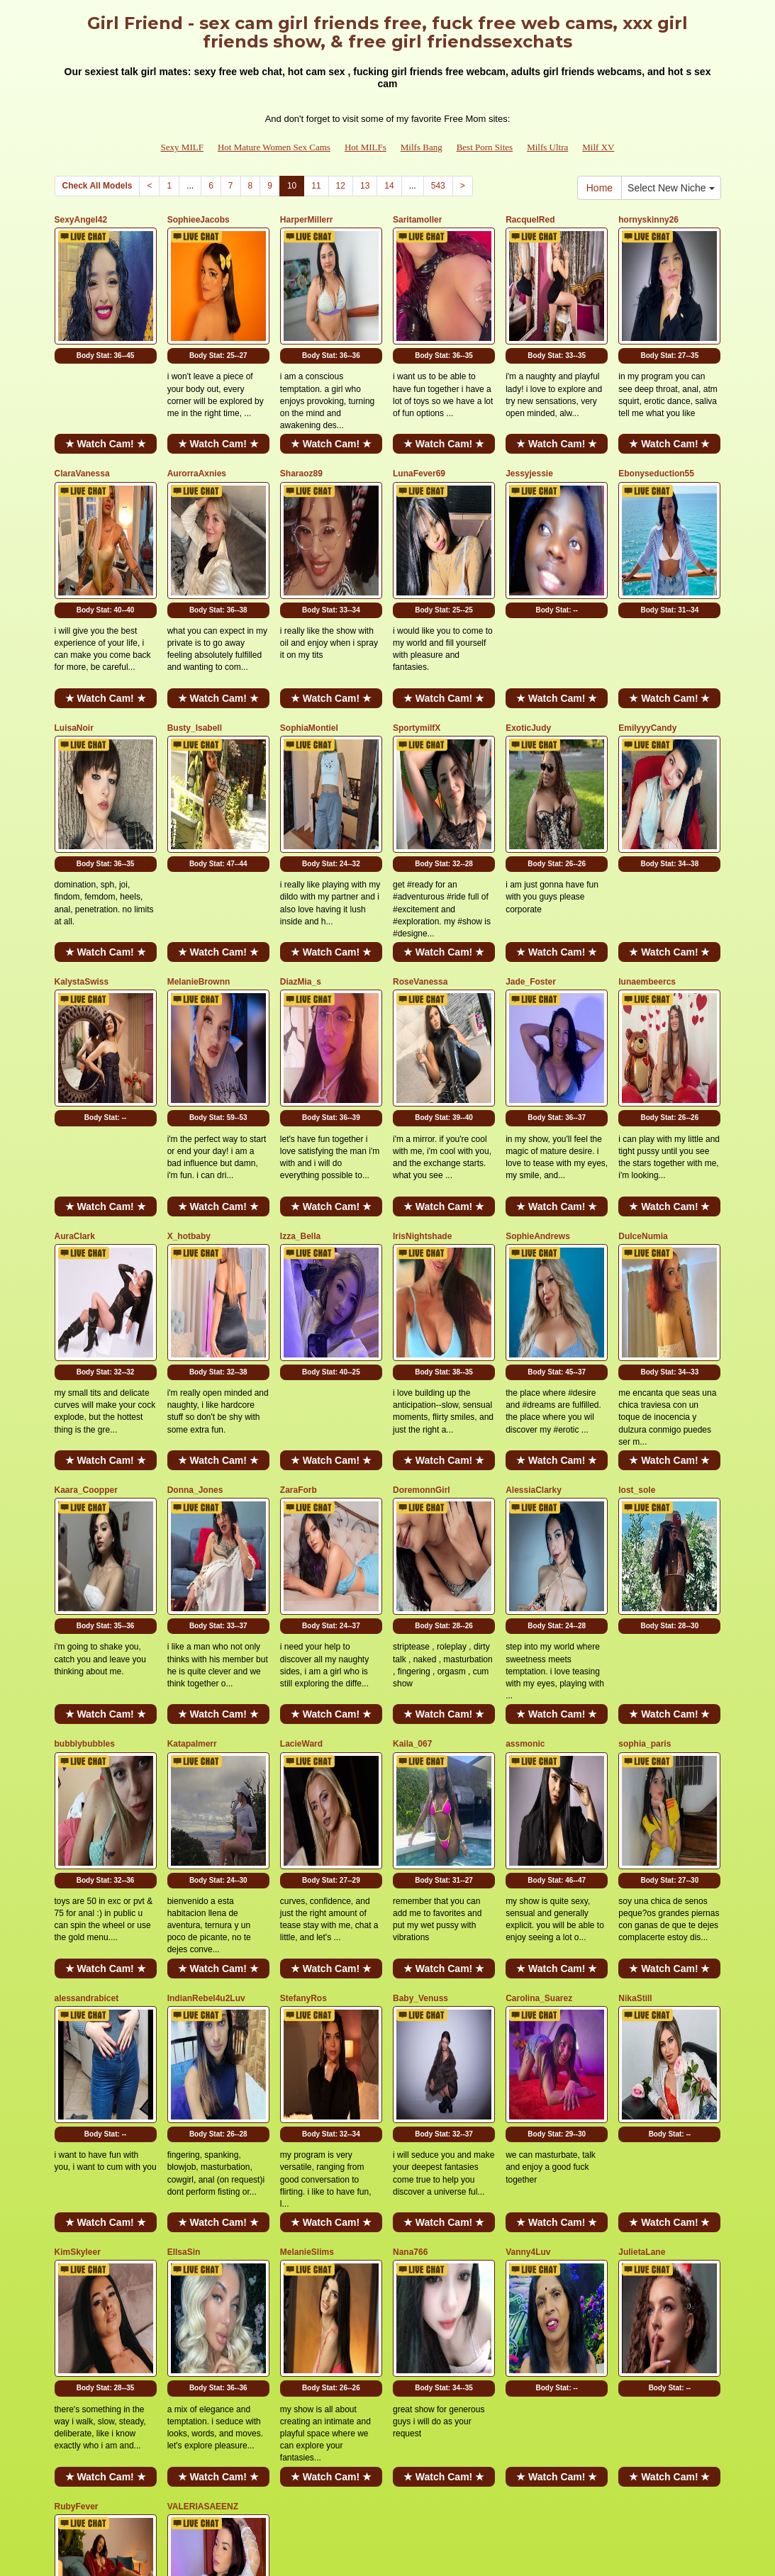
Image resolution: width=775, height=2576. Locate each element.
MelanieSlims (307, 1940)
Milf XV (598, 147)
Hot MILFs (365, 147)
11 (315, 186)
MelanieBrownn (198, 865)
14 (389, 186)
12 (340, 186)
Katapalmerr (192, 1511)
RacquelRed (530, 220)
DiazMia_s (300, 865)
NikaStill (635, 1725)
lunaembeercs (647, 865)
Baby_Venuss (420, 1725)
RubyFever (77, 2156)
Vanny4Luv (528, 1940)
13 (364, 186)
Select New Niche (671, 188)
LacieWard (301, 1511)
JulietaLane (641, 1940)
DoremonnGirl (421, 1295)
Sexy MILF (182, 147)
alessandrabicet (87, 1725)
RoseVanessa (420, 865)
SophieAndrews (538, 1080)
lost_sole (636, 1295)
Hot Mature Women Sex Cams (274, 147)
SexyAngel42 (81, 220)
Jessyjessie (529, 434)
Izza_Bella (300, 1080)
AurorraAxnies (196, 434)
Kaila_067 (412, 1511)
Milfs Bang (421, 147)
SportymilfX (416, 650)
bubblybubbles (85, 1511)
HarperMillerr (306, 220)
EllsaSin (184, 1940)
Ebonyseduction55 (656, 434)
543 (438, 186)
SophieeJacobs (198, 220)
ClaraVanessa (82, 434)
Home (599, 188)
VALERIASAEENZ (202, 2156)
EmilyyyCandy (647, 650)
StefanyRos (303, 1725)
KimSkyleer (78, 1940)
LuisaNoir (74, 650)
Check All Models (97, 186)
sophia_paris (644, 1511)
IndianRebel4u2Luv (206, 1725)
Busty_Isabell (194, 650)
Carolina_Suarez (539, 1725)
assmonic (525, 1511)
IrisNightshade (422, 1080)
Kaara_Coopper (86, 1295)
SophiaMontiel (309, 650)
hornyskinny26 (648, 220)
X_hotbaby (189, 1080)
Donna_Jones (195, 1295)
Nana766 (410, 1940)
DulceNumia (642, 1080)
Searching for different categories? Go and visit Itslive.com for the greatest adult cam (387, 2441)
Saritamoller (417, 220)
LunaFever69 (419, 434)
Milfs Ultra (547, 147)
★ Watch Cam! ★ (105, 404)
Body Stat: (106, 316)
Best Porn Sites (485, 147)
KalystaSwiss (82, 865)
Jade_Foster (531, 865)
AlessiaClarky (534, 1295)
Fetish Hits (375, 2543)
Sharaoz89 (301, 434)
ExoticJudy (528, 650)
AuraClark (75, 1080)
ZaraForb (298, 1295)
